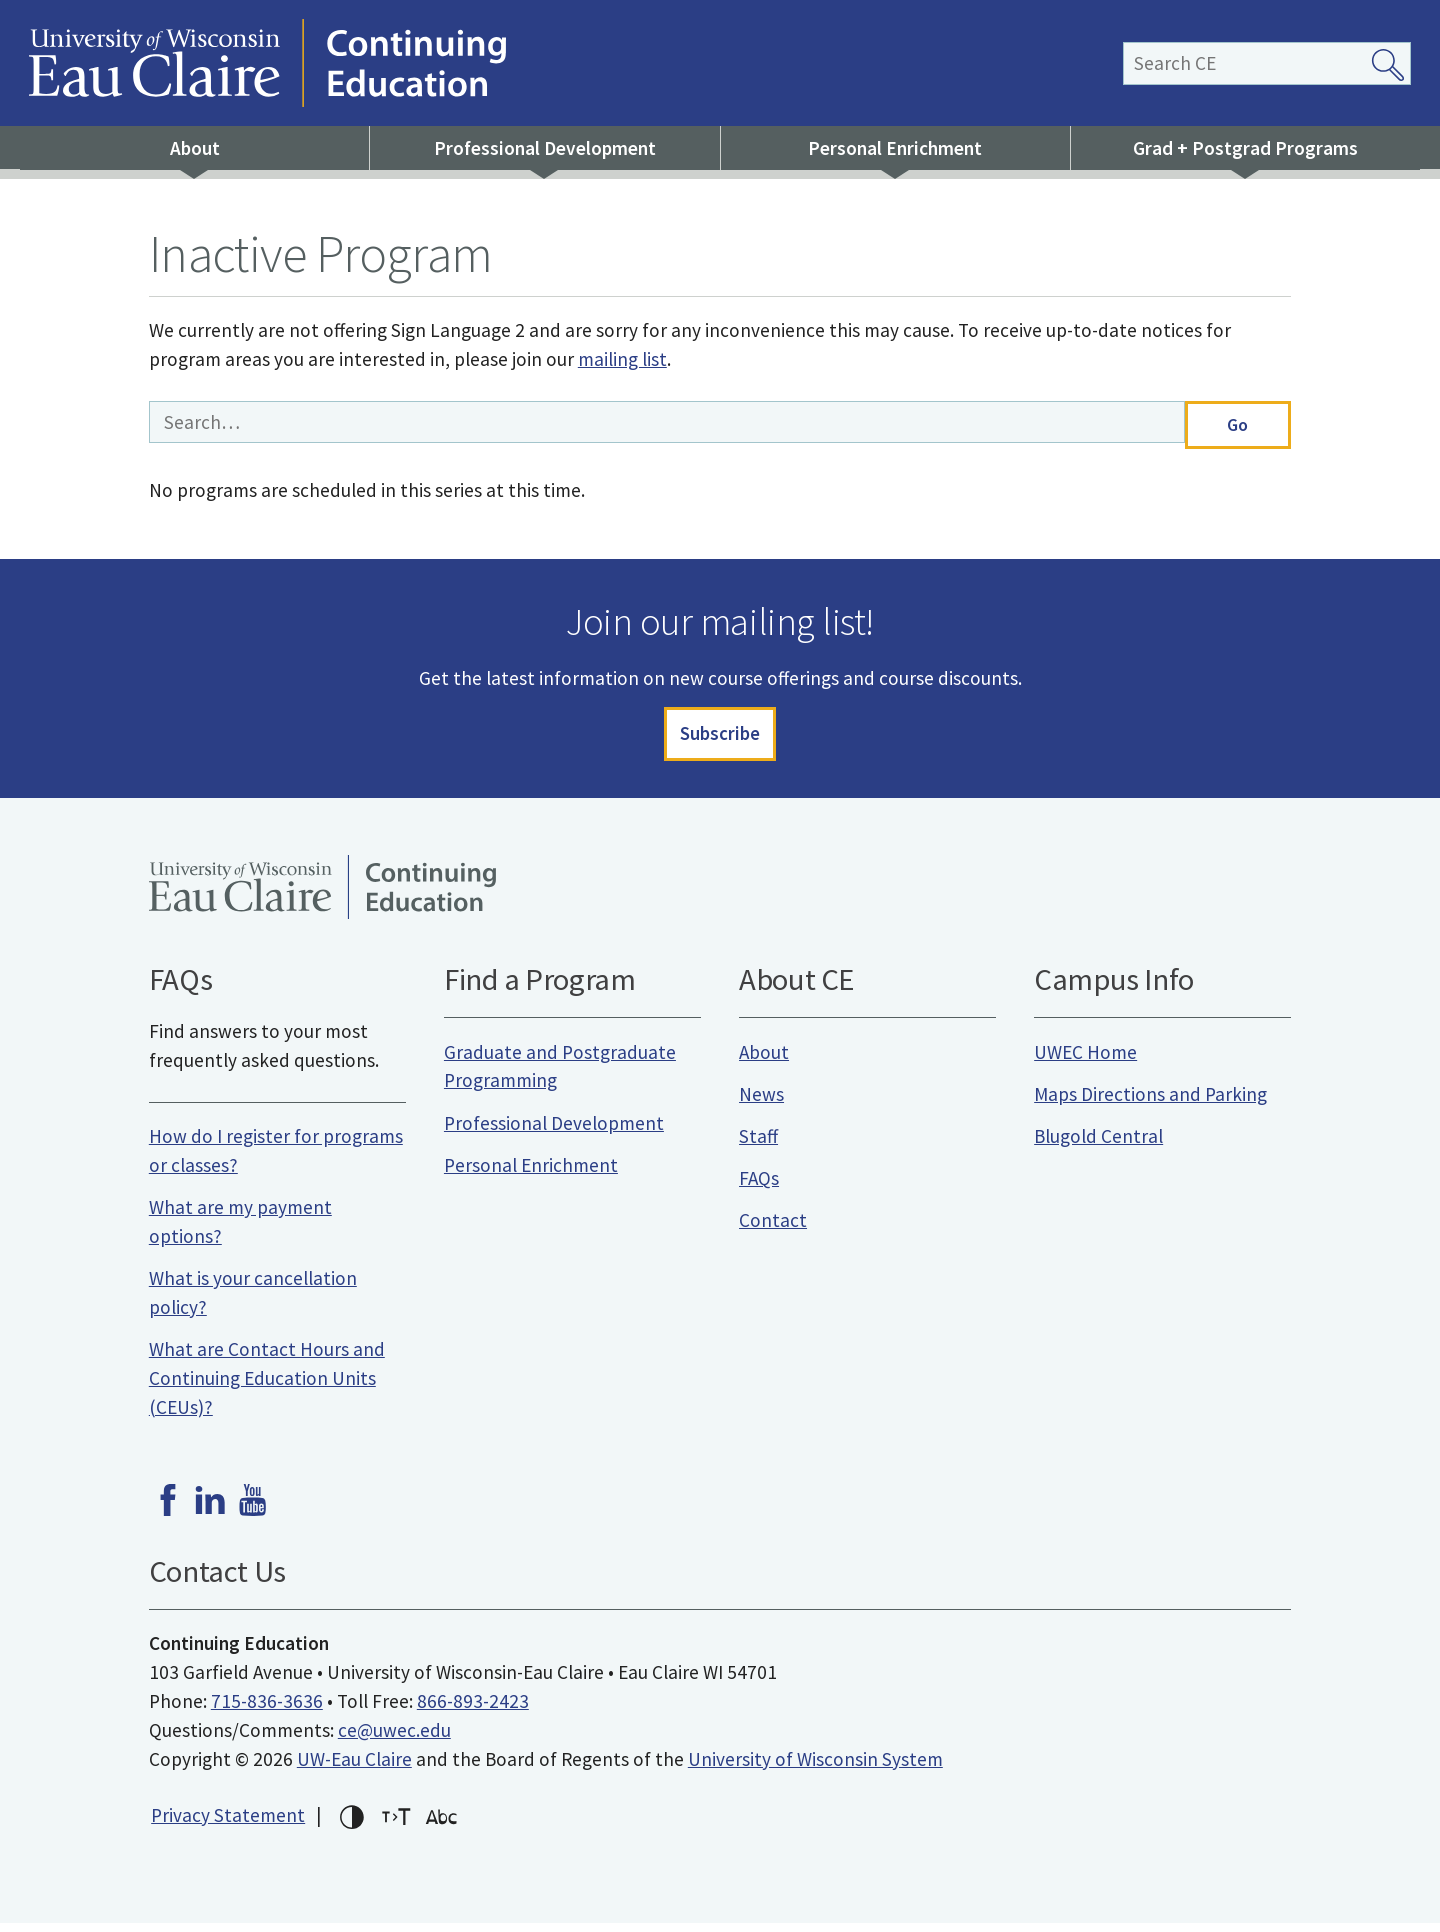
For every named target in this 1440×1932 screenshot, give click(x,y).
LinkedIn (210, 1509)
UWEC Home (1085, 1060)
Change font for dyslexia (442, 1826)
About (195, 148)
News (761, 1102)
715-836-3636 (267, 1710)
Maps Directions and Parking (1150, 1102)
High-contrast (352, 1826)
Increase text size (397, 1826)
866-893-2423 (473, 1710)
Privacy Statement (228, 1823)
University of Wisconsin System (815, 1767)
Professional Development (545, 148)
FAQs (759, 1187)
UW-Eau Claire (354, 1767)
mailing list (622, 359)
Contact (773, 1229)
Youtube (253, 1509)
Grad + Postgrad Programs (1245, 148)
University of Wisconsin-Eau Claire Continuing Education (562, 63)
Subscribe (720, 739)
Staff (758, 1145)
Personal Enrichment (895, 148)
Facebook (168, 1509)
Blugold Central (1098, 1145)
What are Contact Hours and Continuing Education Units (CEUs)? (267, 1387)
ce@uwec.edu (394, 1738)
